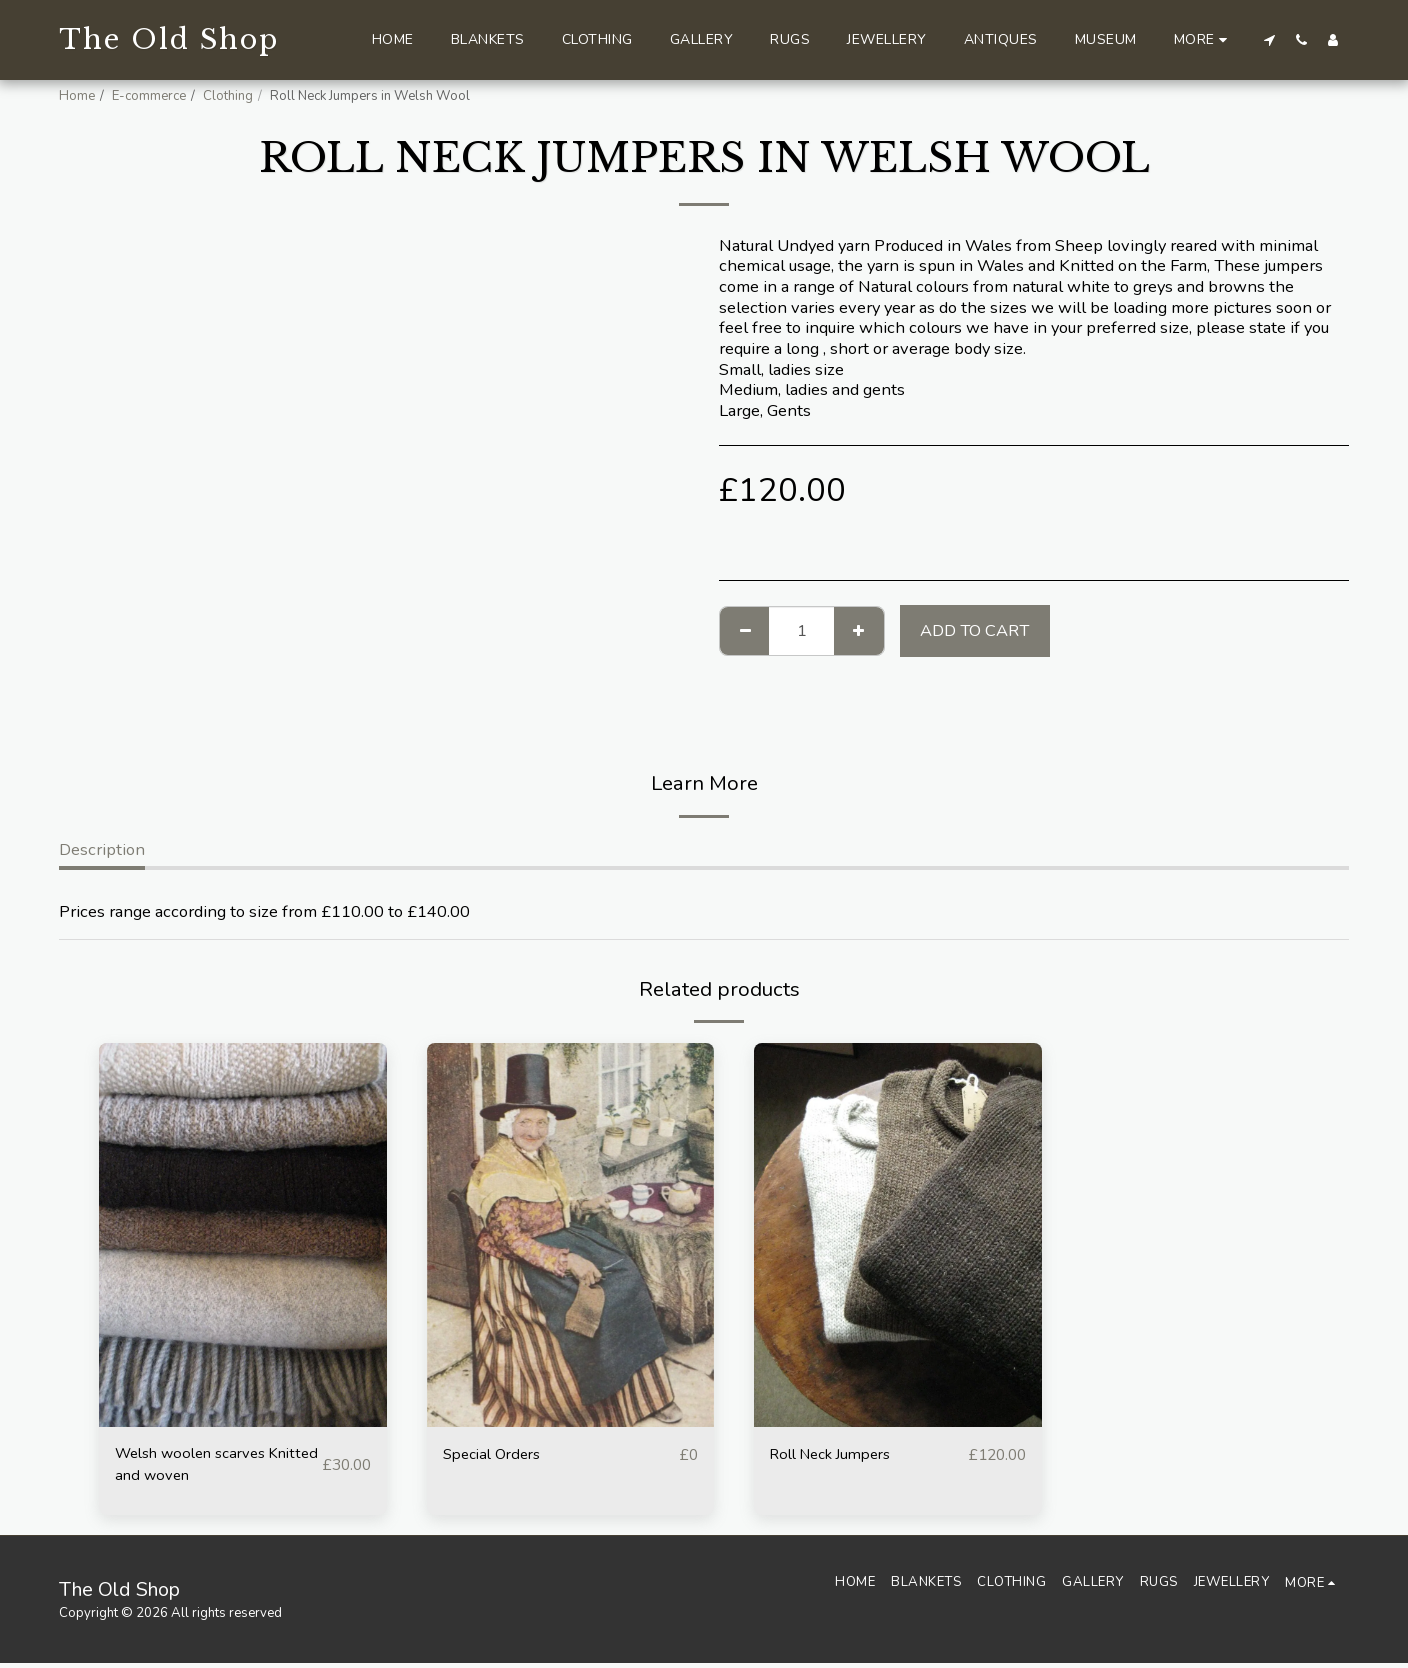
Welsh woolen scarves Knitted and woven (199, 1467)
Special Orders (497, 1454)
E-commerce (149, 96)
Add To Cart (974, 630)
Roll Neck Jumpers (839, 1454)
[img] (243, 1234)
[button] (1269, 39)
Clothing (228, 96)
